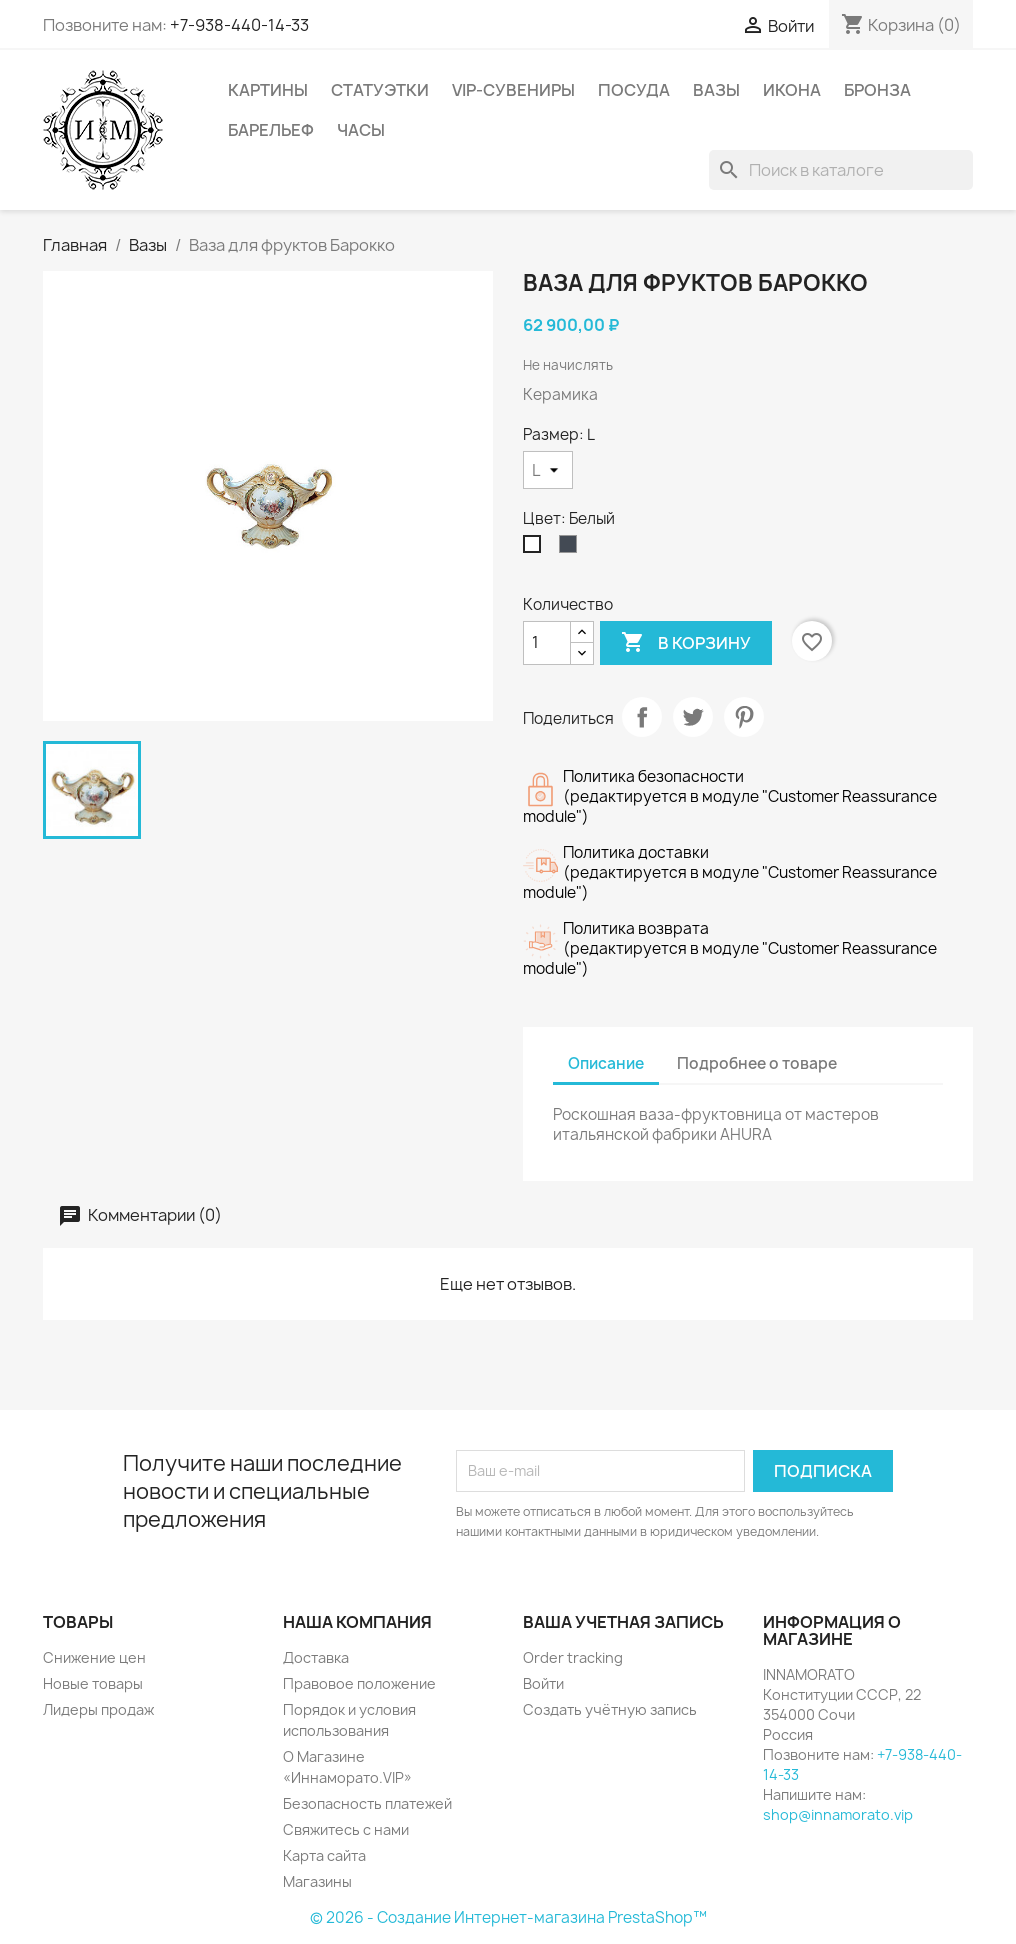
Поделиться (642, 717)
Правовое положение (359, 1683)
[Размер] (548, 470)
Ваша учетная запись (623, 1622)
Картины (268, 90)
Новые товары (93, 1683)
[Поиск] (841, 170)
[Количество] (547, 643)
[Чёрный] (572, 549)
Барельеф (271, 130)
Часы (361, 130)
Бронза (877, 90)
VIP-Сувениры (513, 90)
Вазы (716, 90)
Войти (543, 1683)
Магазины (317, 1881)
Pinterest (744, 717)
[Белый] (536, 549)
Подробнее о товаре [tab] (757, 1063)
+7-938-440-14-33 (239, 25)
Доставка (316, 1657)
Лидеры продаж (98, 1709)
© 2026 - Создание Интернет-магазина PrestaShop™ (508, 1917)
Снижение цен (94, 1657)
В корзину (686, 643)
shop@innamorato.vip (838, 1814)
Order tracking (573, 1657)
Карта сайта (324, 1855)
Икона (792, 90)
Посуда (634, 90)
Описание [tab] (606, 1063)
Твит (693, 717)
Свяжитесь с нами (346, 1829)
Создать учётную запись (610, 1709)
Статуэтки (380, 90)
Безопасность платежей (367, 1803)
